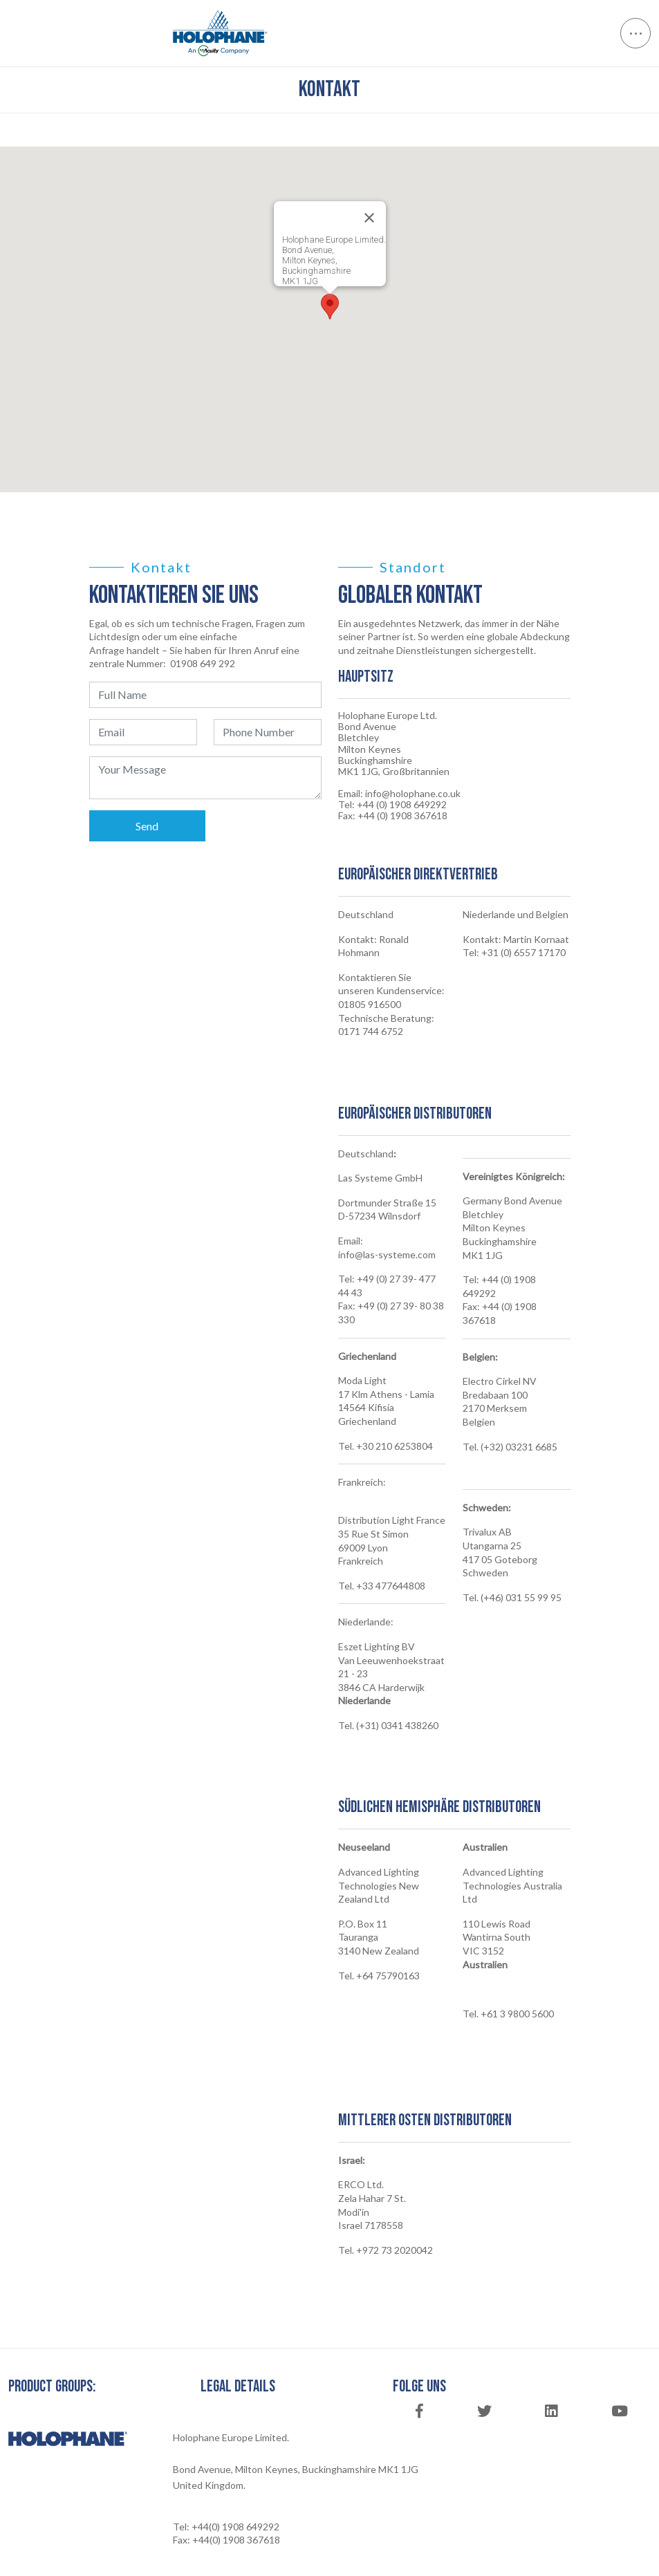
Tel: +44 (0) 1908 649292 (392, 804)
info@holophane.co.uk (413, 793)
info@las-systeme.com (387, 1254)
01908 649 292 (202, 663)
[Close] (369, 217)
